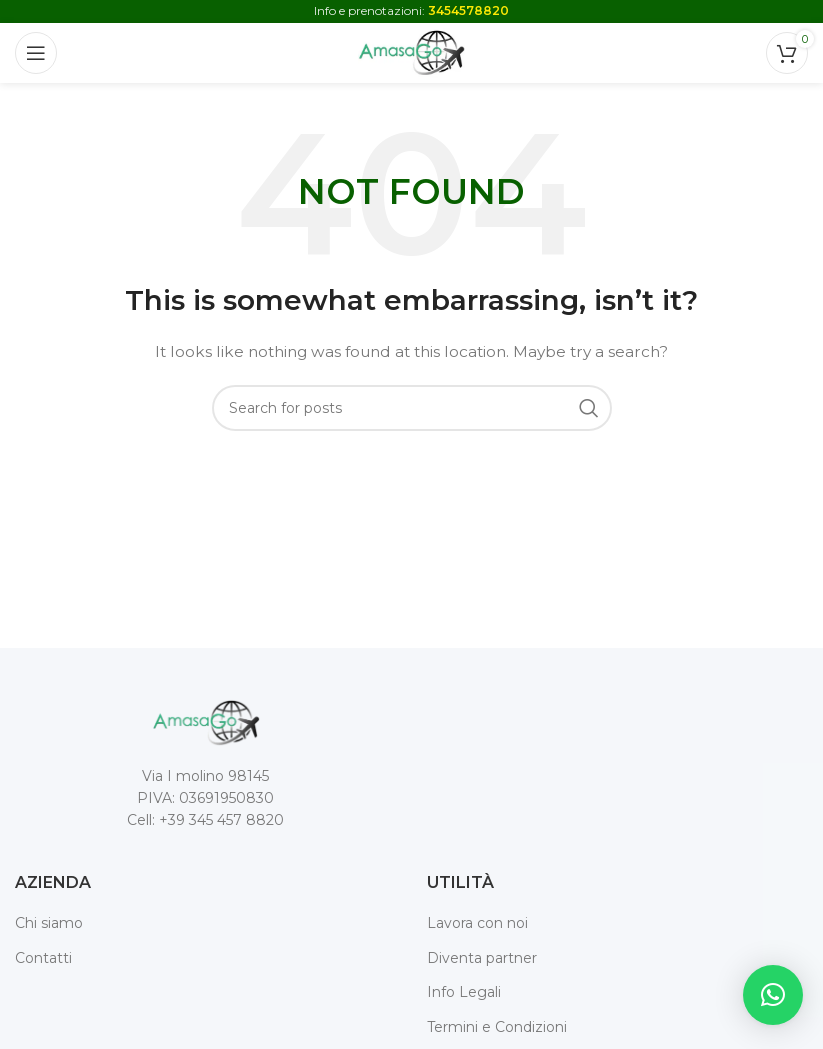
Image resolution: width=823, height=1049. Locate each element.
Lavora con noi (477, 923)
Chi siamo (49, 923)
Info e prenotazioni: (411, 10)
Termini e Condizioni (497, 1027)
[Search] (412, 408)
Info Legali (464, 992)
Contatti (43, 958)
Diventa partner (482, 958)
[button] (773, 995)
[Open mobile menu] (36, 53)
